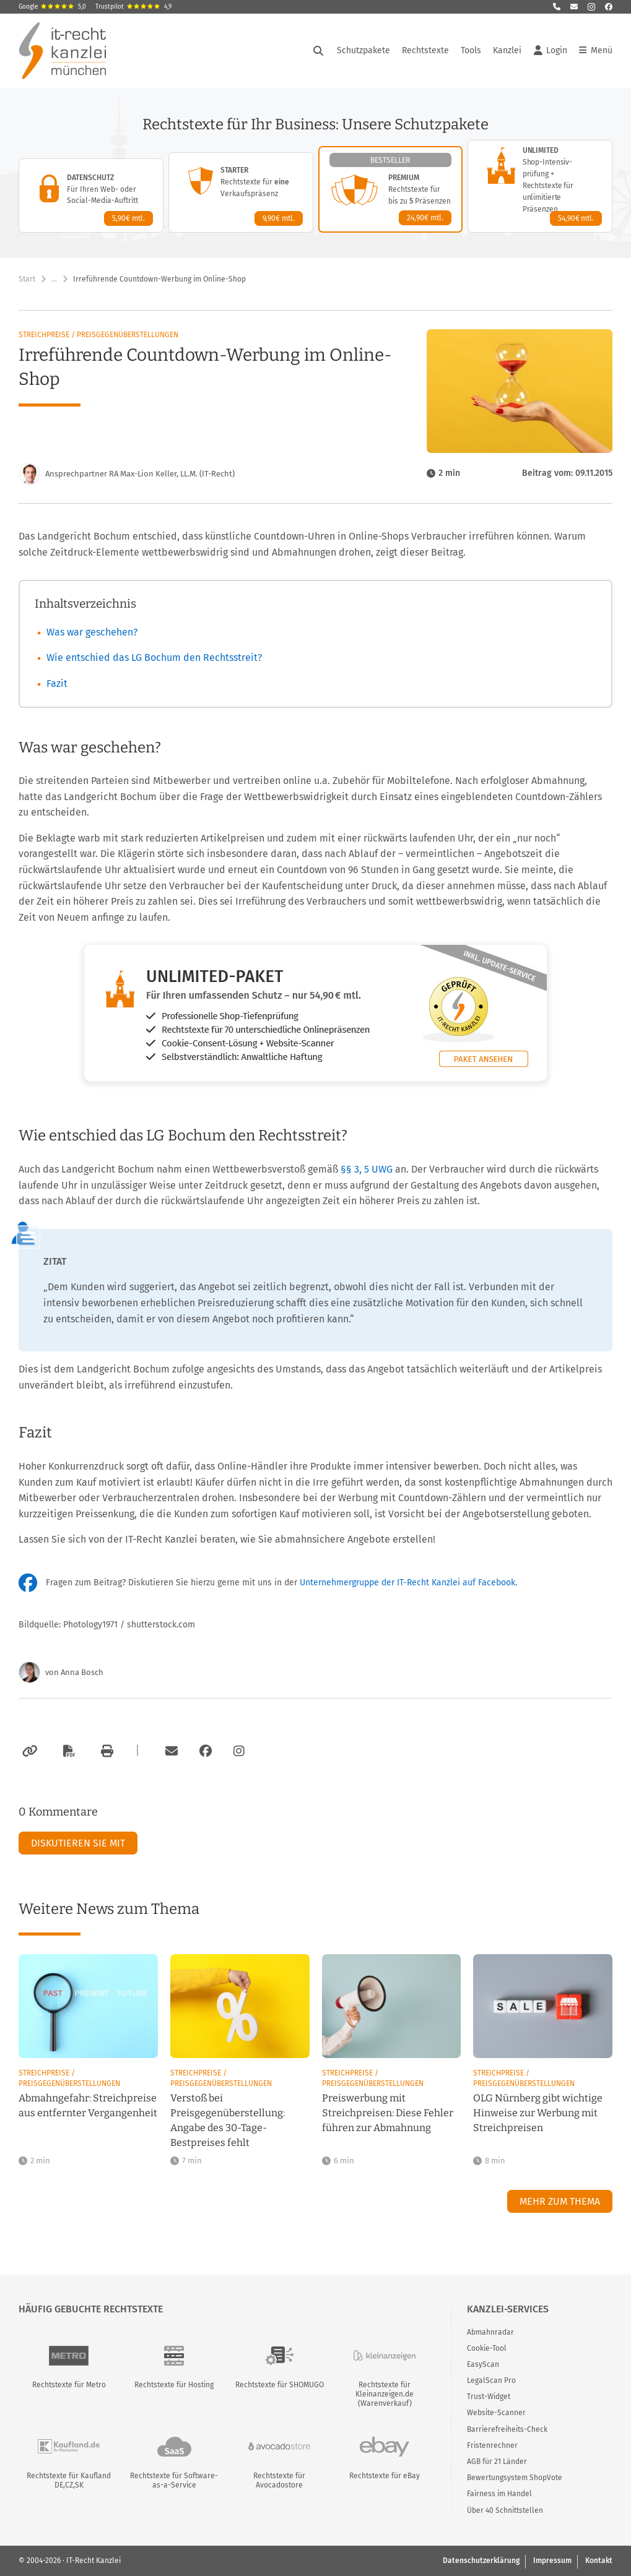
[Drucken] (105, 1751)
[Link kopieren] (28, 1751)
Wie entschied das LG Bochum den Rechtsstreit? (154, 657)
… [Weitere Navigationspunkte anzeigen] (54, 279)
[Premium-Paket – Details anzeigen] (391, 189)
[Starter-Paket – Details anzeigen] (241, 192)
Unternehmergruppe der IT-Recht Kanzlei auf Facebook (407, 1582)
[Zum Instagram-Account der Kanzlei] (239, 1751)
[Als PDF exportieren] (67, 1751)
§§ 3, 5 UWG (368, 1169)
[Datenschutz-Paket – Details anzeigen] (91, 195)
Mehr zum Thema (560, 2201)
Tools (471, 50)
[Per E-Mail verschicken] (170, 1751)
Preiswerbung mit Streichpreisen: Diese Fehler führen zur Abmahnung (387, 2113)
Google (52, 7)
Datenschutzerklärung (481, 2560)
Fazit (56, 683)
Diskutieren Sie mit (78, 1843)
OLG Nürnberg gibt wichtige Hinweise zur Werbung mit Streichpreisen (538, 2113)
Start (27, 279)
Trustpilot (133, 7)
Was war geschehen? (91, 632)
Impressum (552, 2560)
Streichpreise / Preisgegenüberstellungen (98, 334)
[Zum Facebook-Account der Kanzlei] (205, 1751)
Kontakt (598, 2560)
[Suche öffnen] (318, 51)
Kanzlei (507, 50)
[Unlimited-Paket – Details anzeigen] (540, 186)
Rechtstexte (425, 50)
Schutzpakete (363, 50)
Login (550, 50)
